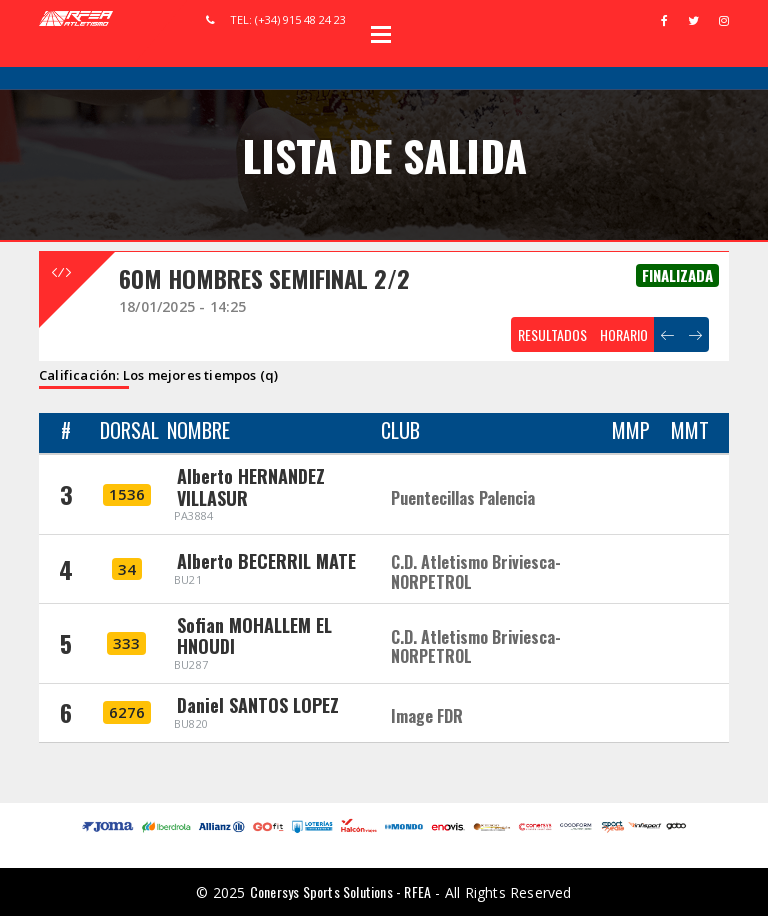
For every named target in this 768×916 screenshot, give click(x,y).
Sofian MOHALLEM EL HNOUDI (254, 636)
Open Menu (381, 34)
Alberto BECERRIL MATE (266, 561)
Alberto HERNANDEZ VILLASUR (251, 487)
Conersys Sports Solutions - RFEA (340, 891)
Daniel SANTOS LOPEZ (258, 705)
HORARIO (624, 334)
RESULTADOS (552, 334)
